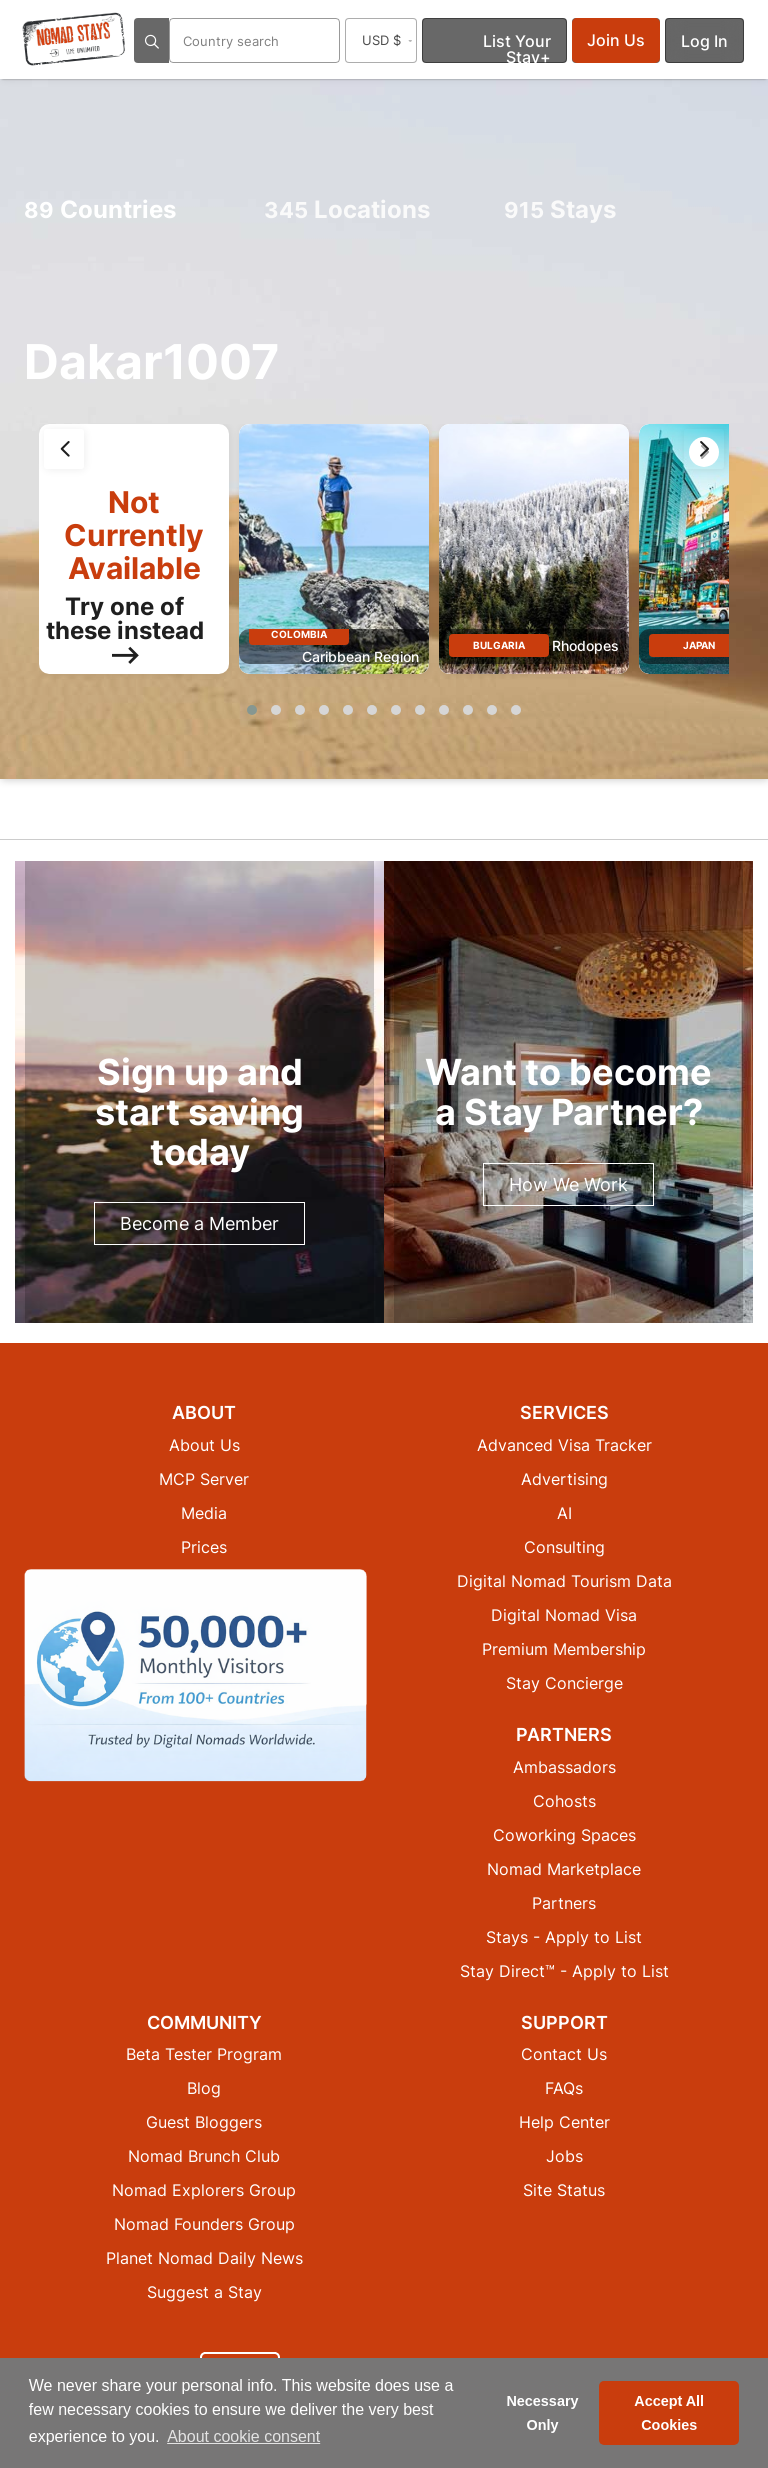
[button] (252, 710)
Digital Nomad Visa (564, 1615)
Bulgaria (499, 645)
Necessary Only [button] (542, 2413)
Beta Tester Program (204, 2054)
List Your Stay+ (517, 47)
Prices (204, 1547)
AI (564, 1513)
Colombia (299, 634)
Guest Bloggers (204, 2122)
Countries (100, 209)
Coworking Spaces (564, 1835)
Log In (704, 41)
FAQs (564, 2088)
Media (204, 1513)
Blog (204, 2088)
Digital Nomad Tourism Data (564, 1581)
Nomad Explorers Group (204, 2190)
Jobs (564, 2156)
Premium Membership (564, 1649)
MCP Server (204, 1479)
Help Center (564, 2122)
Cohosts (564, 1801)
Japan (699, 645)
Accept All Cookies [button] (669, 2413)
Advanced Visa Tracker (564, 1445)
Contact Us (564, 2054)
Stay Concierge (564, 1683)
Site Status (564, 2190)
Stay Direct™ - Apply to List (564, 1971)
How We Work (568, 1184)
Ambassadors (564, 1767)
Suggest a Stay (204, 2292)
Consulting (564, 1547)
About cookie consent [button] (243, 2436)
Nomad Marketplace (564, 1869)
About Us (204, 1445)
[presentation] (64, 449)
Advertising (564, 1479)
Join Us (616, 40)
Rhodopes (585, 645)
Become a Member (199, 1223)
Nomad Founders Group (204, 2224)
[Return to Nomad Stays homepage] (74, 39)
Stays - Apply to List (564, 1937)
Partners (564, 1903)
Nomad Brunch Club (204, 2156)
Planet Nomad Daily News (204, 2258)
